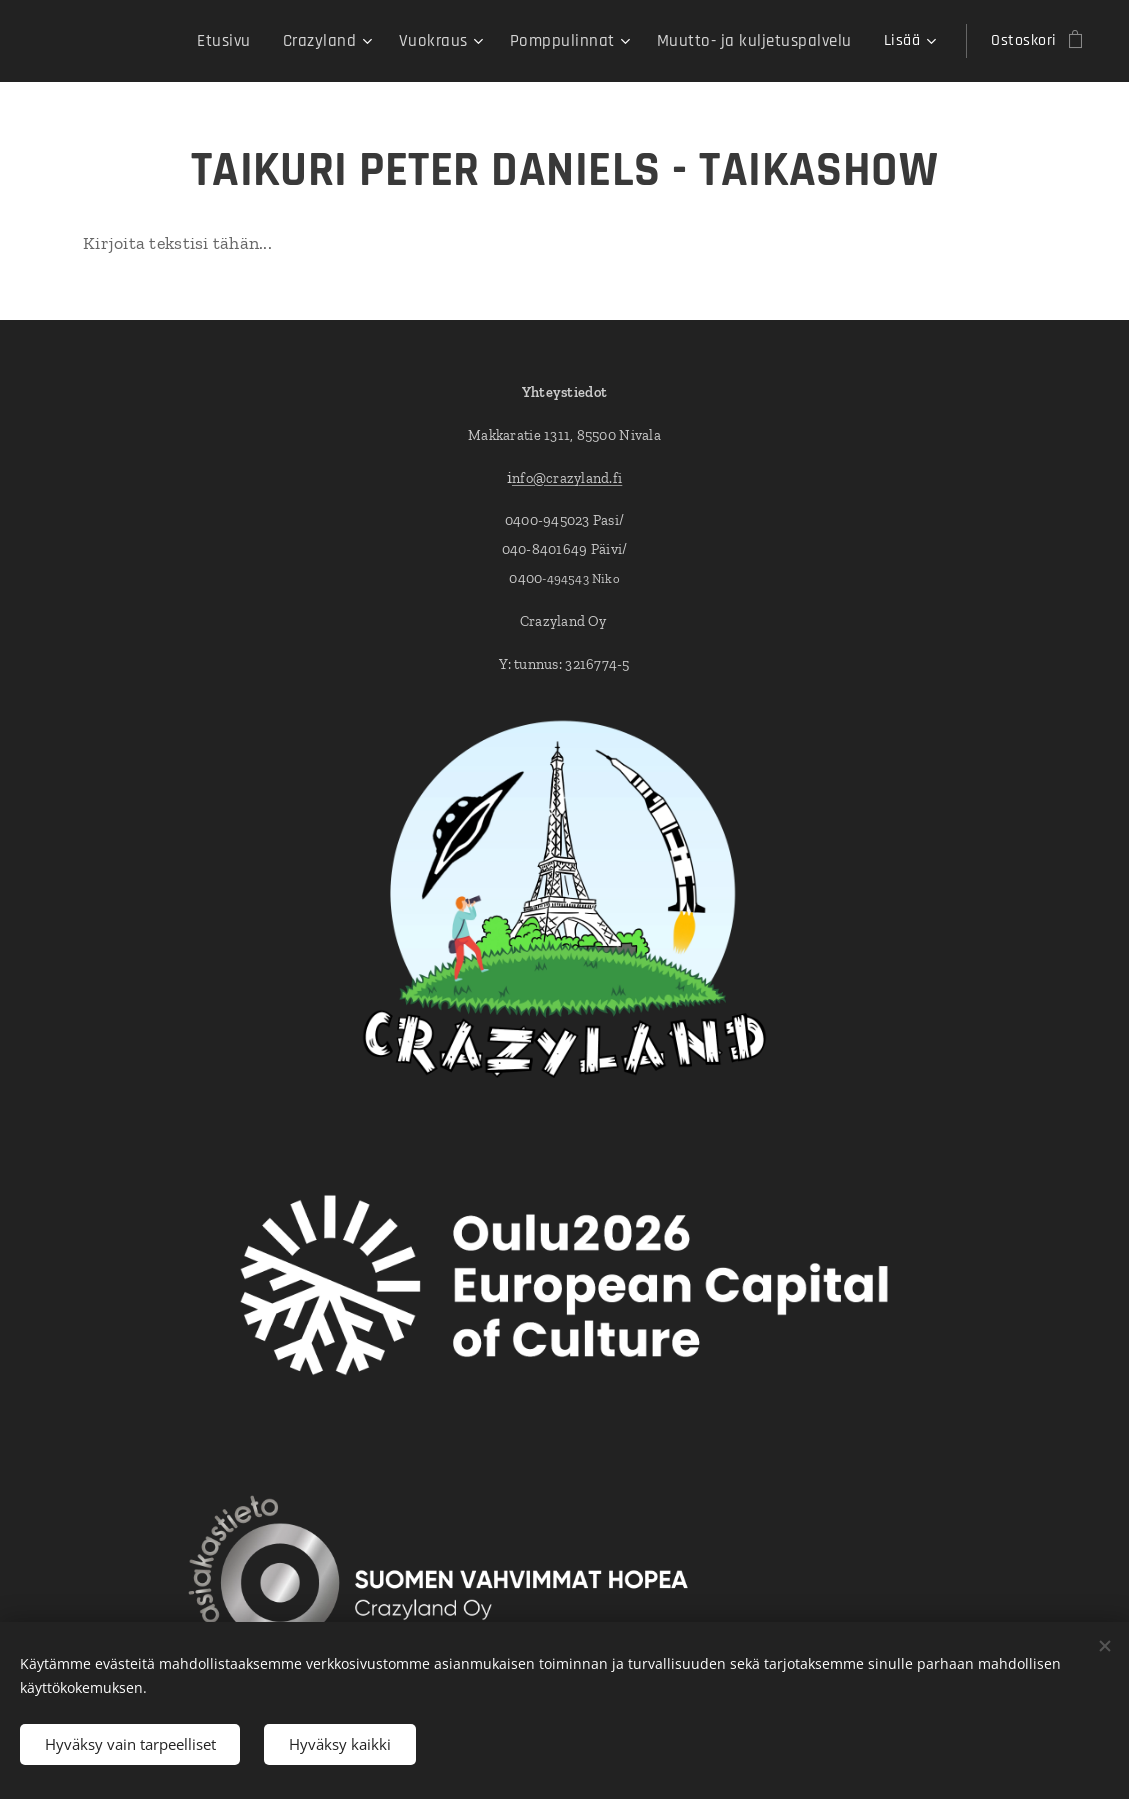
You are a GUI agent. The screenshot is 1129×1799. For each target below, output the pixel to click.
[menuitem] (263, 41)
